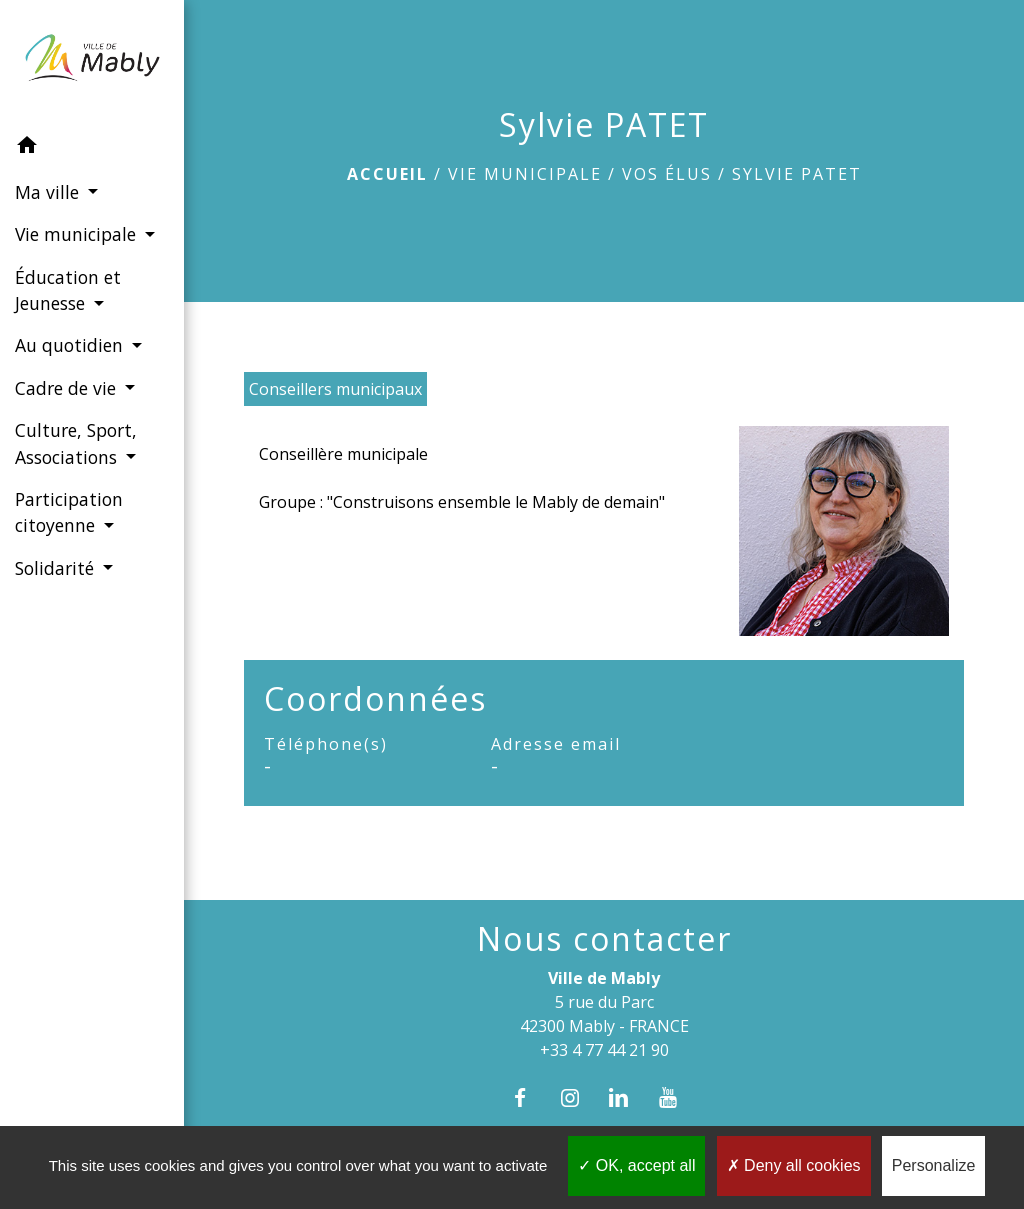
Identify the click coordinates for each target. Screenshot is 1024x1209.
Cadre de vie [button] (68, 388)
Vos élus (667, 174)
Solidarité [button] (57, 568)
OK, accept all (636, 1165)
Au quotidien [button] (71, 345)
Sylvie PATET (797, 174)
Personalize (934, 1165)
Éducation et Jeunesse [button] (68, 290)
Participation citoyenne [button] (69, 512)
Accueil (387, 174)
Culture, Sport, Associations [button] (76, 443)
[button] (92, 148)
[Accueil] (92, 62)
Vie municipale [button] (78, 234)
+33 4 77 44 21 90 (604, 1050)
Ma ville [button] (49, 192)
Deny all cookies (794, 1165)
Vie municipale (525, 174)
